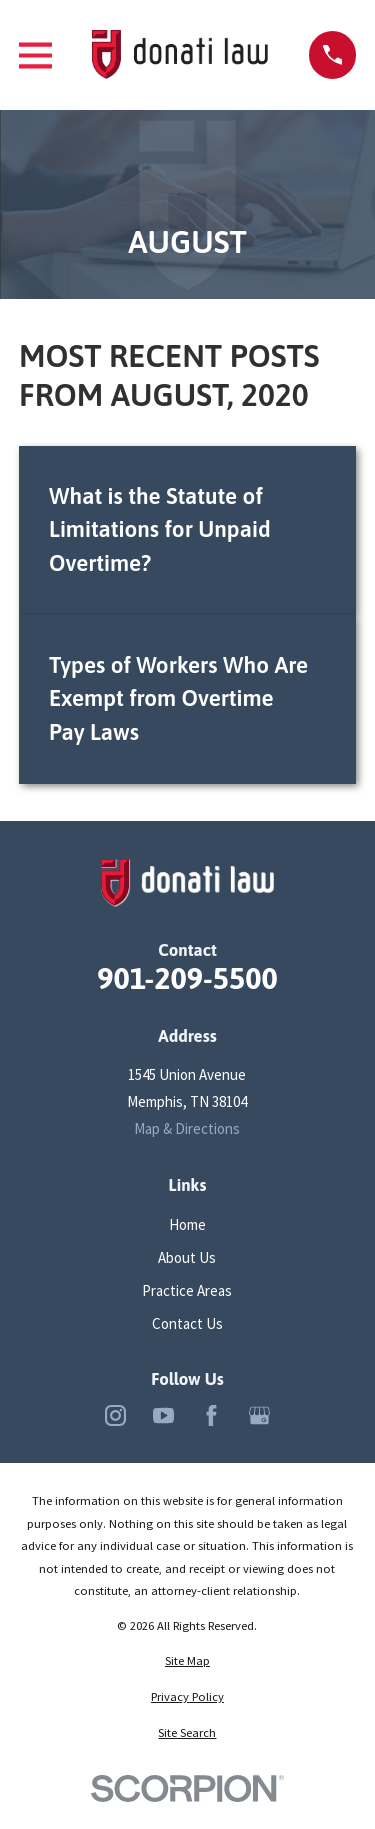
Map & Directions (187, 1128)
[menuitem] (187, 1661)
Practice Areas (187, 1290)
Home (187, 1224)
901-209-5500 (187, 978)
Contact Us (187, 1323)
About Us (187, 1257)
